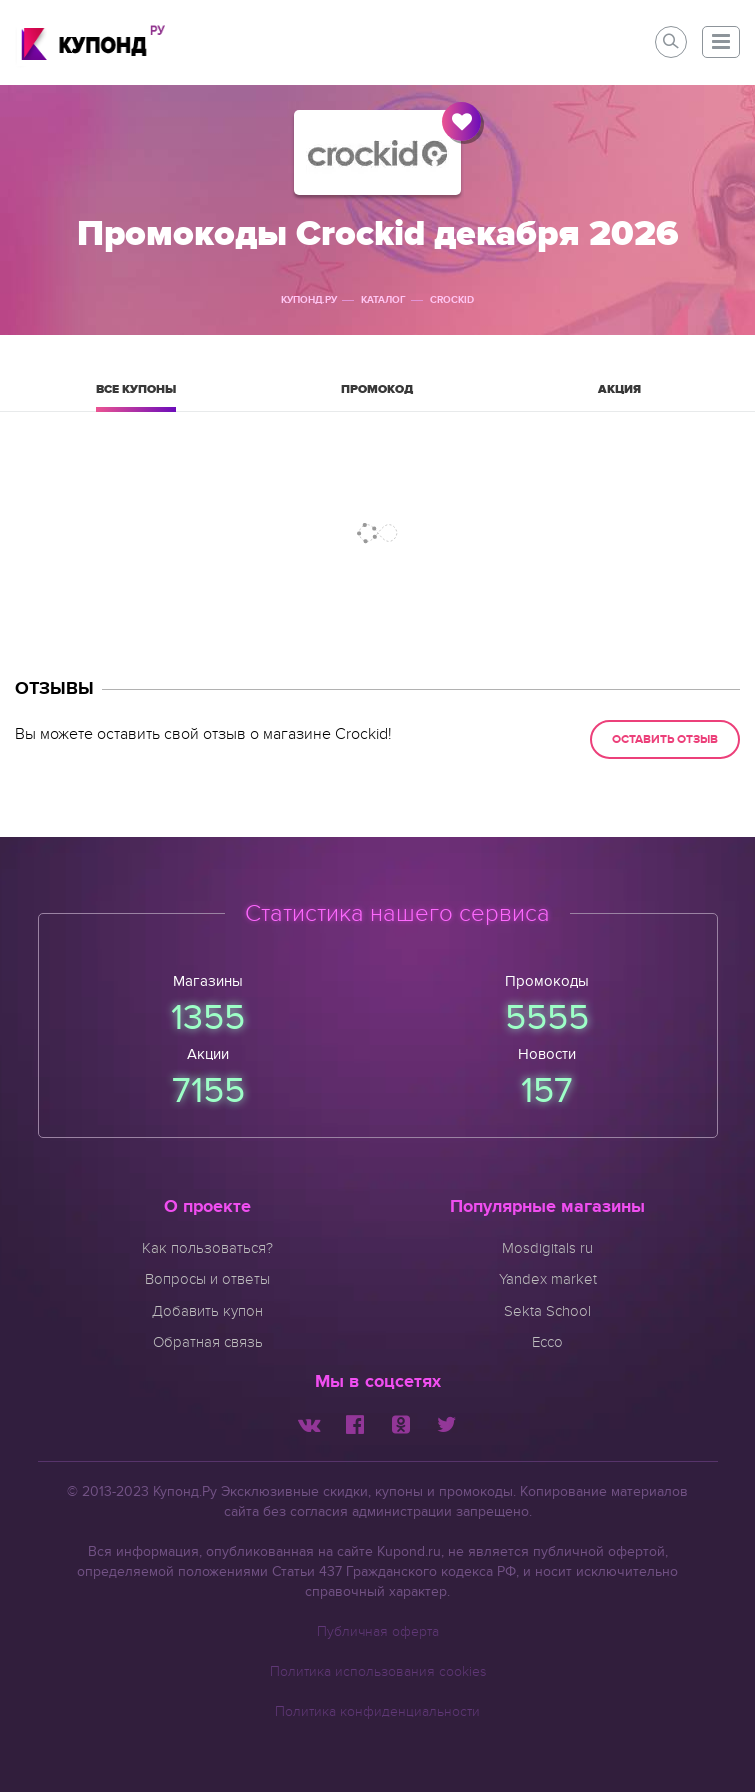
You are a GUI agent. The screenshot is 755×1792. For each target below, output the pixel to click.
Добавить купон (207, 1311)
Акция (619, 396)
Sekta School (547, 1311)
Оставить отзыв (665, 739)
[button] (721, 42)
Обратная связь (208, 1342)
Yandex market (548, 1279)
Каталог (383, 300)
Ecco (547, 1342)
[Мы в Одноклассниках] (401, 1423)
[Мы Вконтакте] (309, 1423)
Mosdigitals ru (547, 1248)
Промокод (377, 396)
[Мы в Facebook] (355, 1423)
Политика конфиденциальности (377, 1711)
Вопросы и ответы (207, 1279)
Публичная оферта (378, 1631)
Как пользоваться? (207, 1248)
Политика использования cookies (378, 1671)
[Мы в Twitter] (447, 1423)
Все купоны (136, 396)
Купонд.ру (309, 300)
